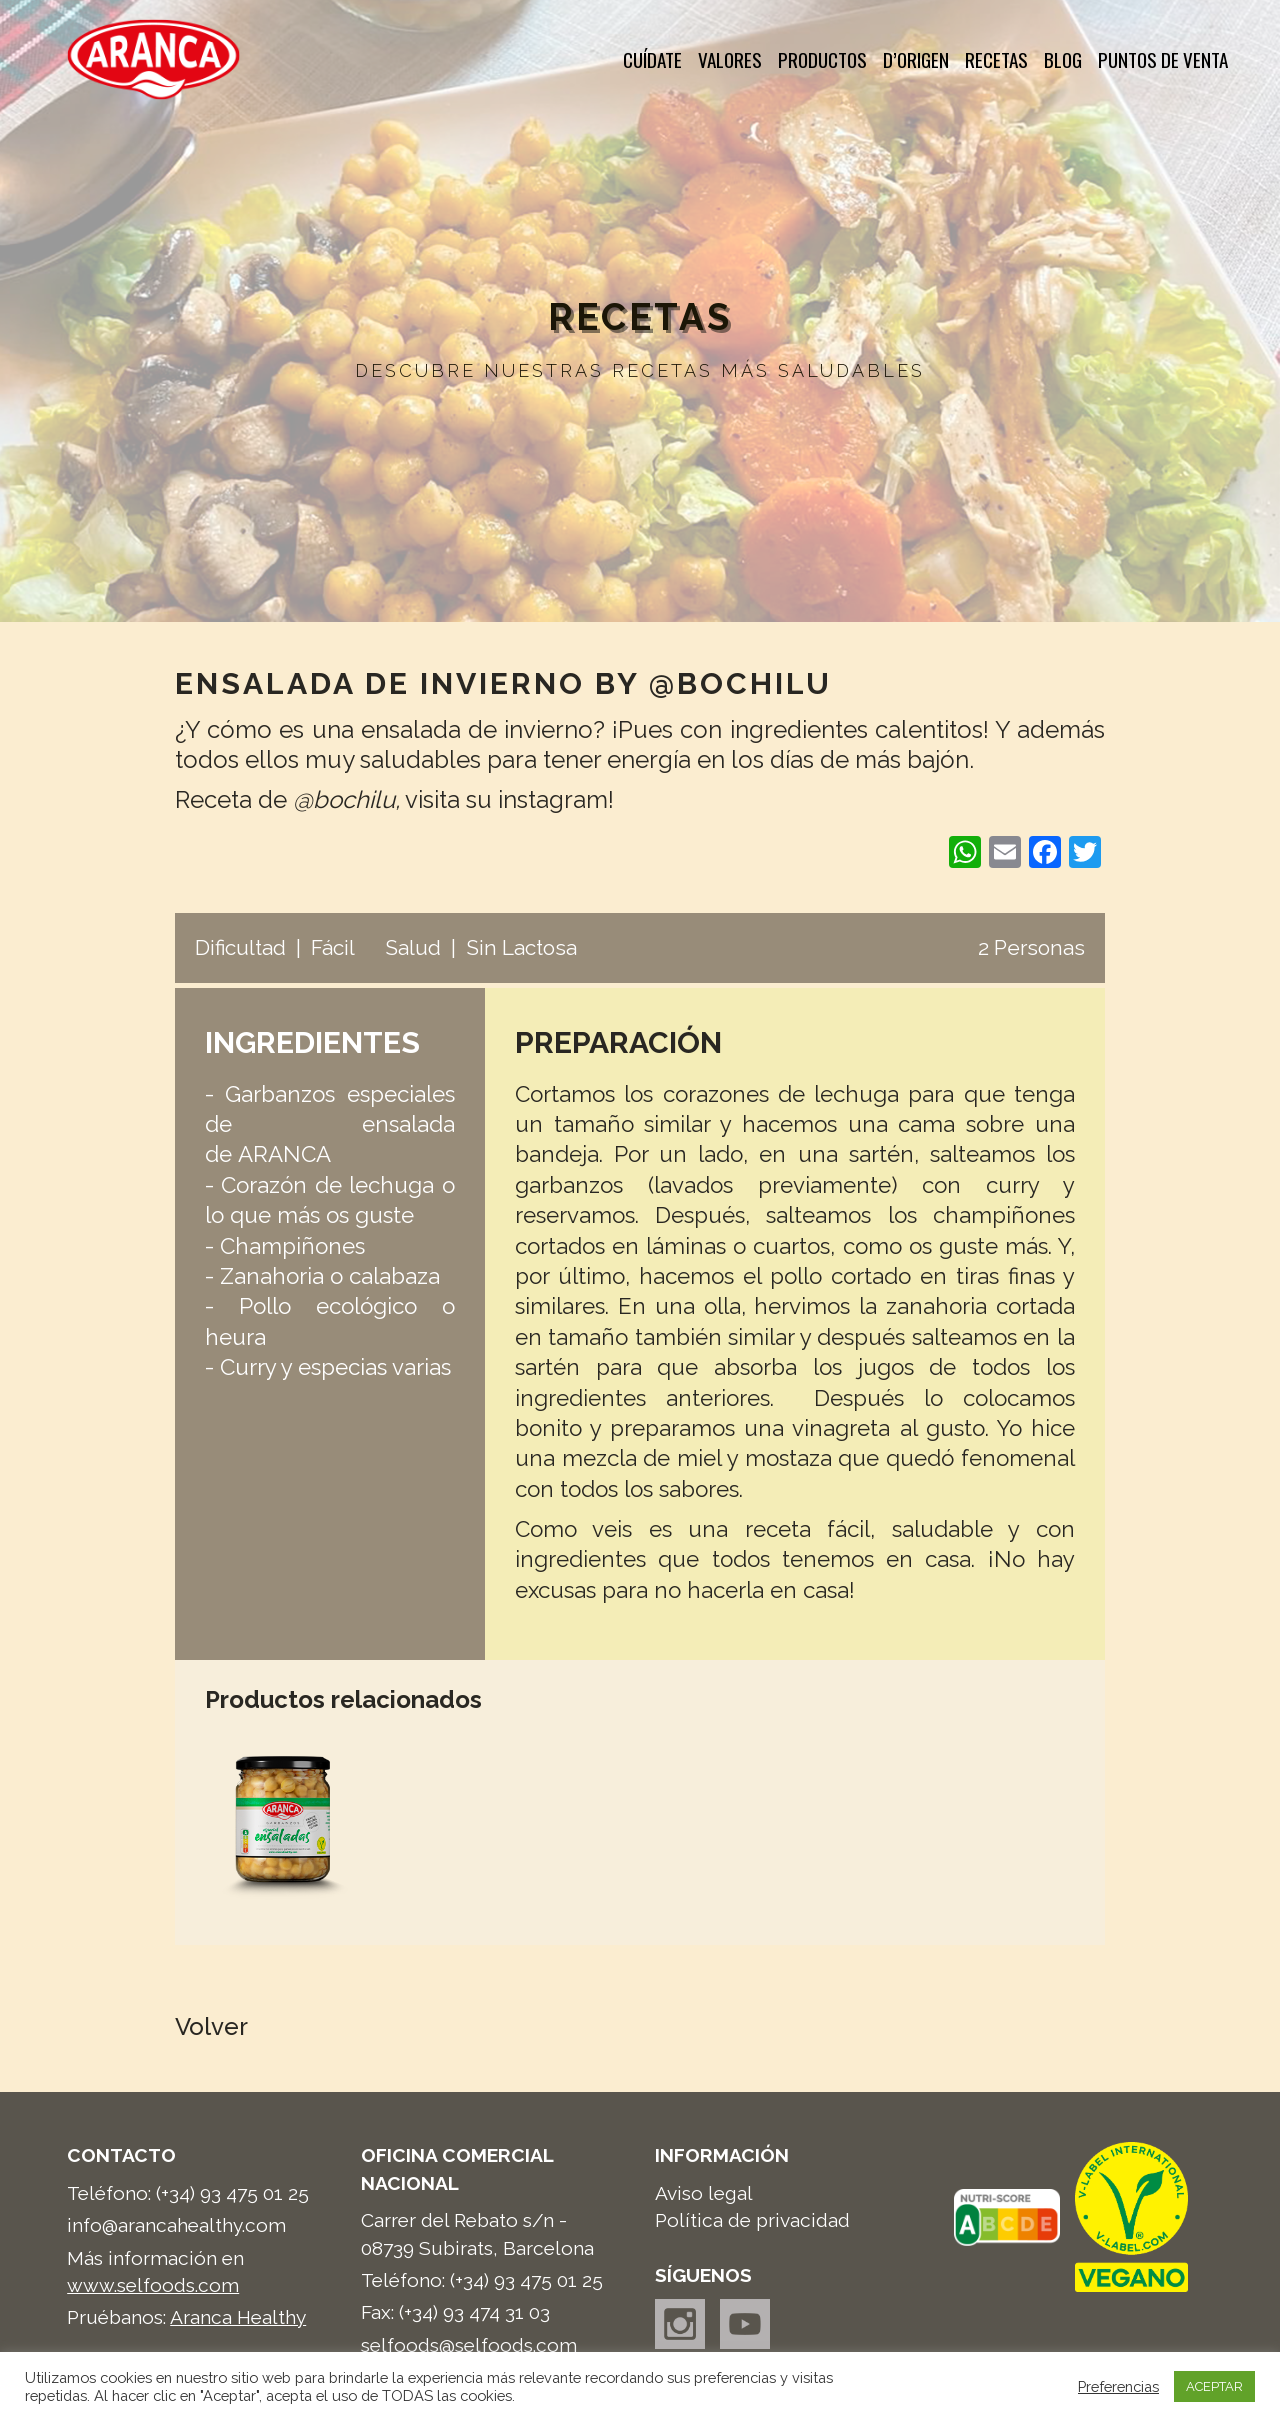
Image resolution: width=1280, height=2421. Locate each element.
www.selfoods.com (153, 2285)
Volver (211, 2026)
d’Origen (916, 59)
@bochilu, (346, 799)
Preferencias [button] (1118, 2386)
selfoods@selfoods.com (469, 2345)
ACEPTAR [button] (1214, 2386)
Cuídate (652, 59)
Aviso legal (704, 2193)
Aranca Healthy (238, 2317)
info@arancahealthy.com (176, 2225)
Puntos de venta (1163, 59)
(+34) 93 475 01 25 (232, 2193)
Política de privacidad (752, 2220)
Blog (1063, 59)
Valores (730, 59)
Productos (822, 59)
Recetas (996, 59)
